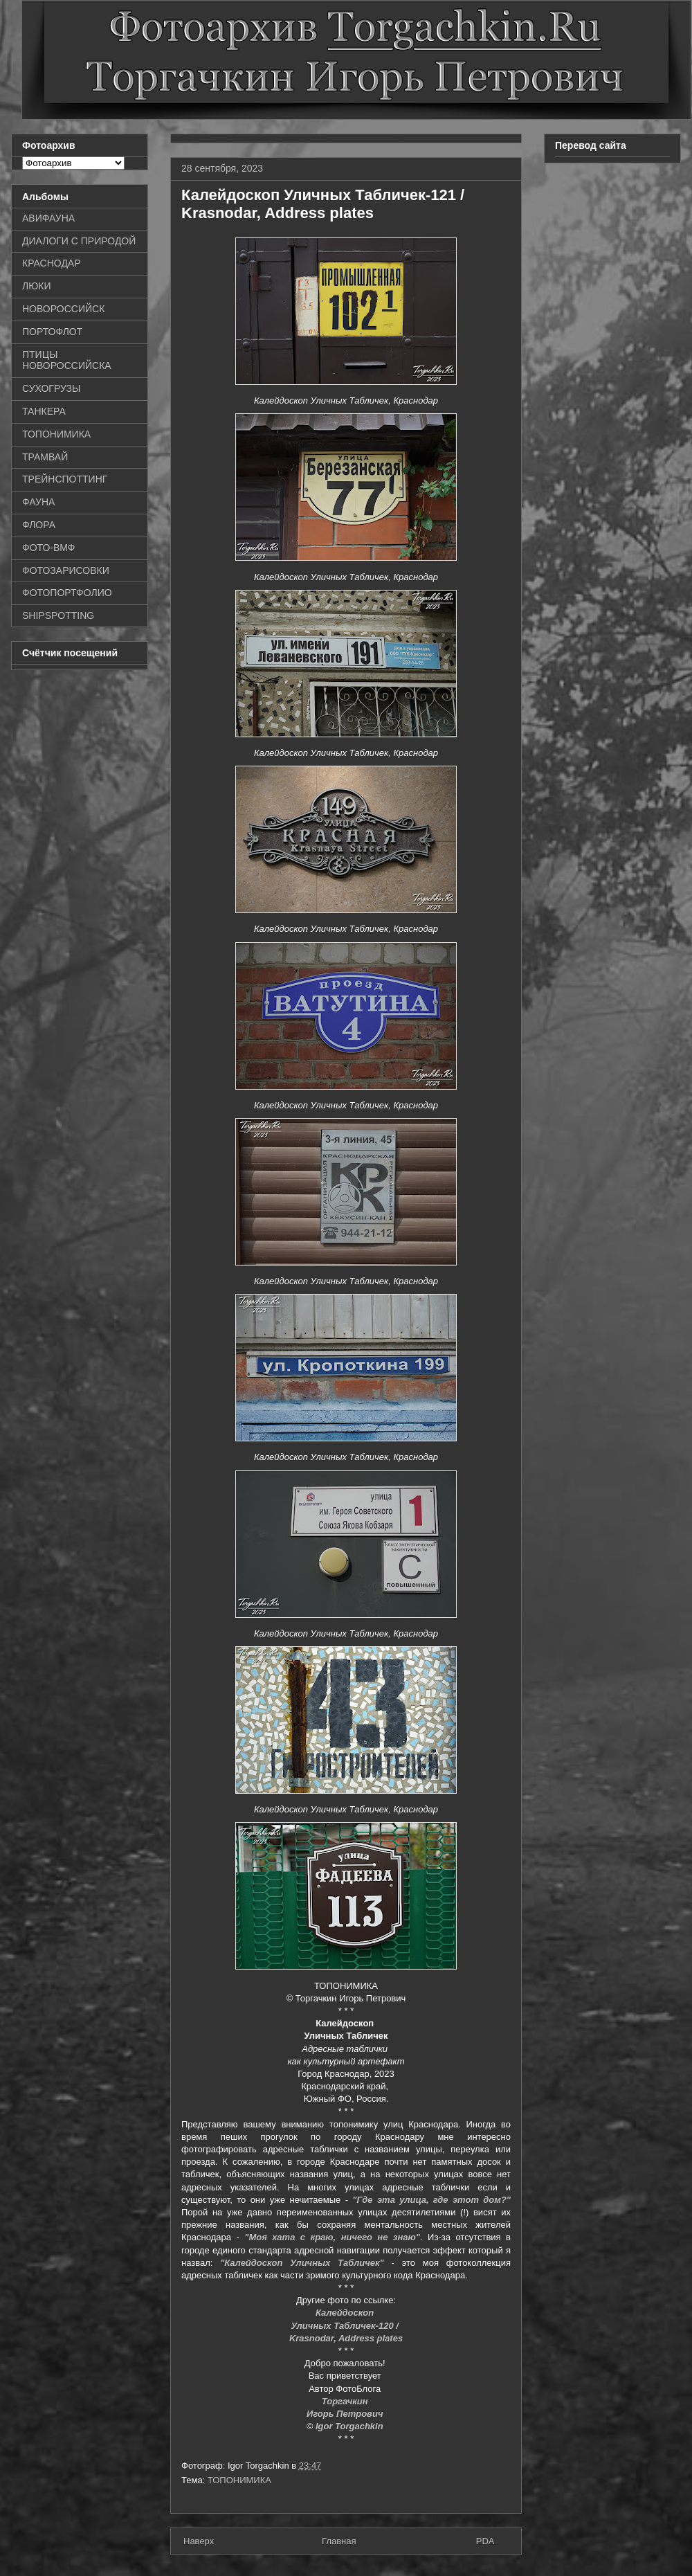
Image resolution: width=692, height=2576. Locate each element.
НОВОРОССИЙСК (63, 308)
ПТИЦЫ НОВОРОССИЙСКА (66, 360)
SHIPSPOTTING (58, 615)
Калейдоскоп (346, 2312)
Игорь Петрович (346, 2413)
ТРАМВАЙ (45, 456)
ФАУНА (38, 501)
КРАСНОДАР (51, 263)
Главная (339, 2541)
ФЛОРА (38, 524)
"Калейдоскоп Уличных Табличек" (302, 2263)
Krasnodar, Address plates (346, 2338)
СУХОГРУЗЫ (51, 388)
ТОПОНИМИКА (239, 2480)
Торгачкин (346, 2401)
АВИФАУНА (48, 218)
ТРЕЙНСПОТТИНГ (64, 479)
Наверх (198, 2541)
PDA (485, 2541)
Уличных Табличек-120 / (346, 2326)
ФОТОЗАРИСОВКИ (65, 570)
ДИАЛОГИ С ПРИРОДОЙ (79, 240)
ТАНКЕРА (44, 411)
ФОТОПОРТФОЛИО (67, 592)
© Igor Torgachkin (346, 2426)
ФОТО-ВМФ (48, 547)
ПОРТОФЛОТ (52, 331)
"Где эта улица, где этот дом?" (431, 2200)
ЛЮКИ (36, 285)
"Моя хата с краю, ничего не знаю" (332, 2237)
